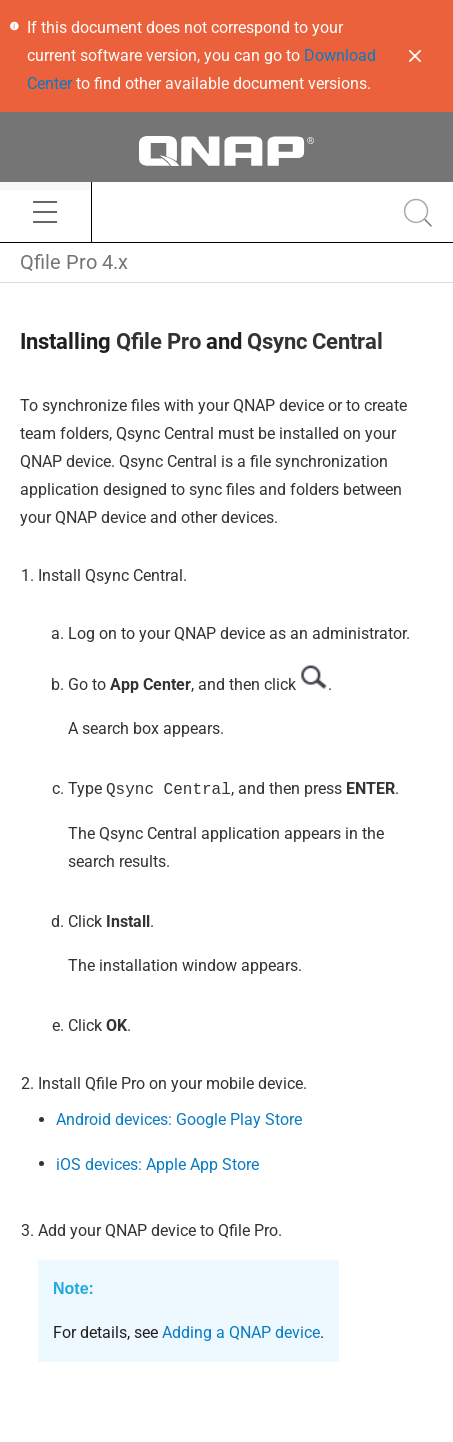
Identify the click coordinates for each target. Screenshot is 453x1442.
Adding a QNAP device (241, 1332)
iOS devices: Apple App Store (157, 1164)
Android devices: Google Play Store (179, 1119)
